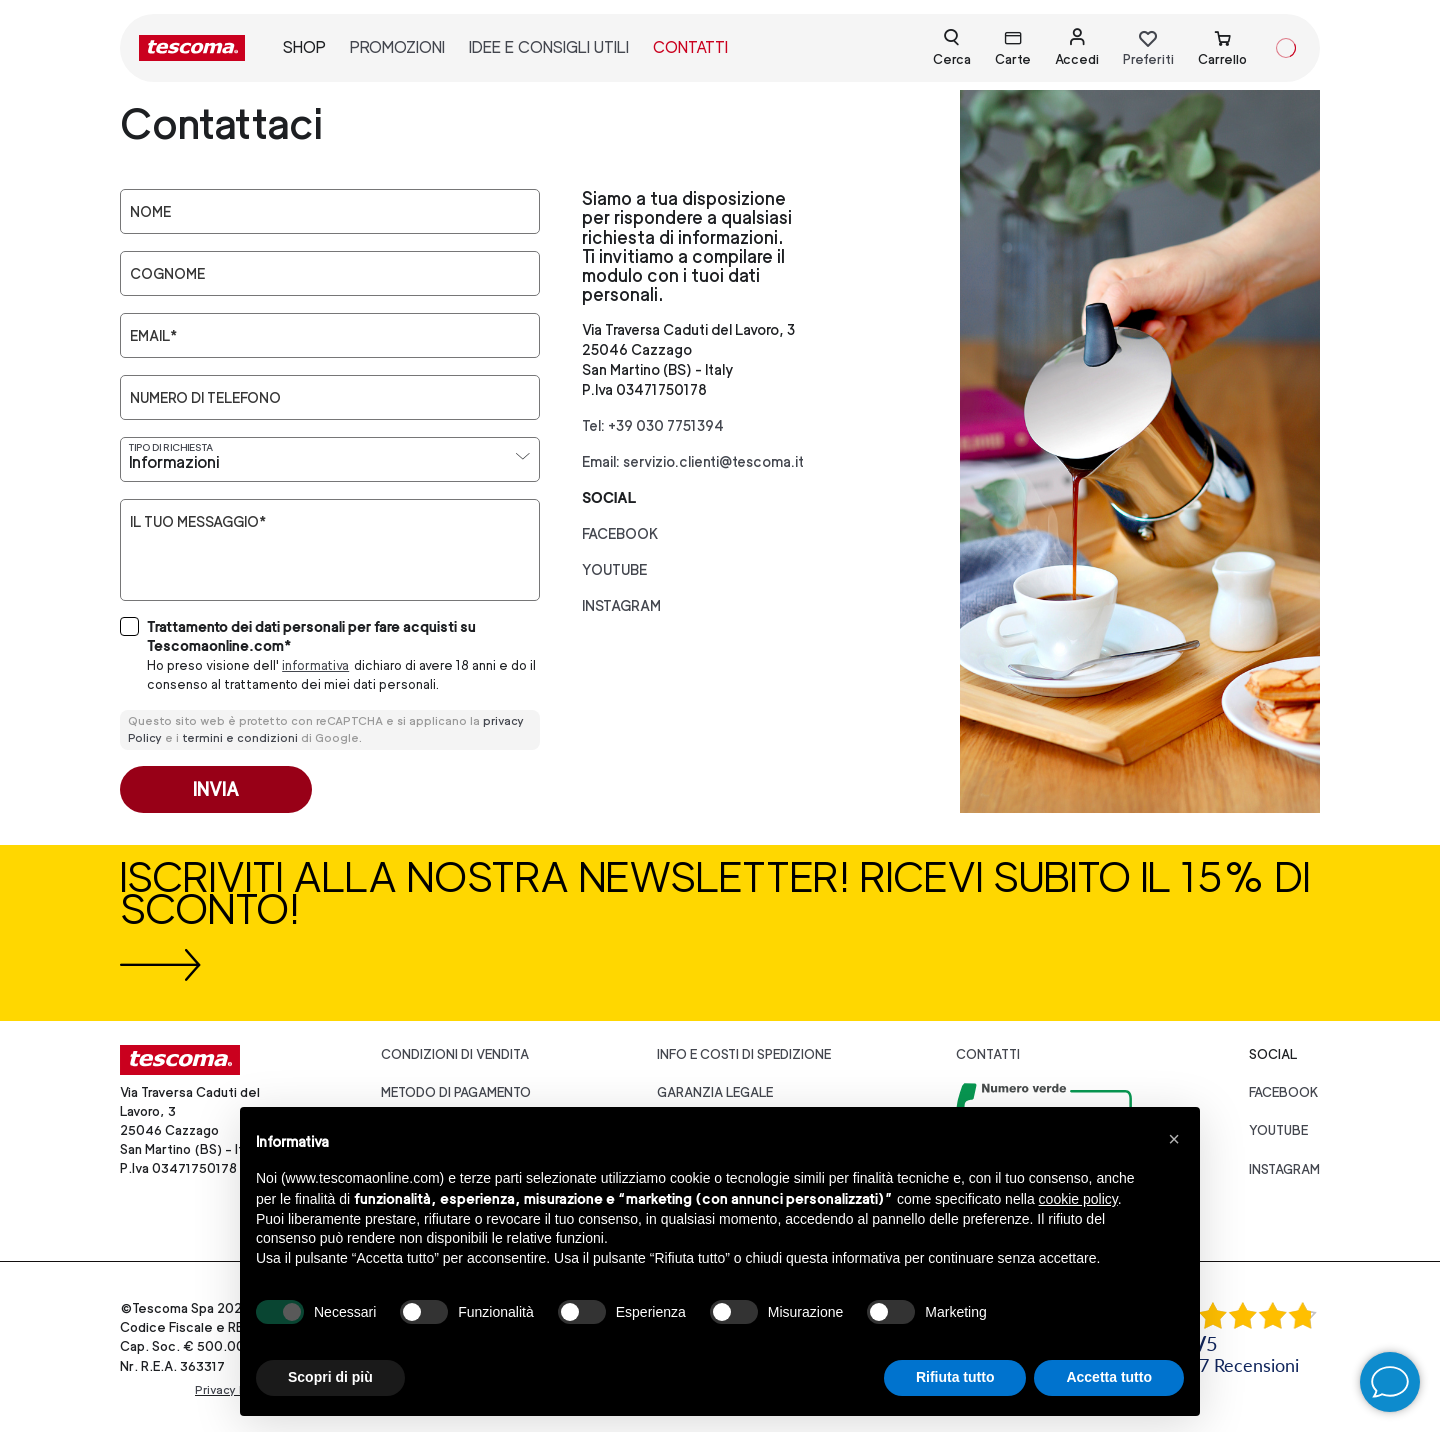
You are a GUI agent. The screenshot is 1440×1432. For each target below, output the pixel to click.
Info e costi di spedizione (744, 1054)
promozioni (397, 47)
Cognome (167, 274)
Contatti (988, 1054)
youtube (614, 569)
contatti (690, 47)
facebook (620, 533)
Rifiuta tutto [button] (955, 1377)
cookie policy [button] (1078, 1199)
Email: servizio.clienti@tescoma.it (693, 461)
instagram (621, 605)
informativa (315, 665)
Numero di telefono (205, 398)
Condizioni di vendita (455, 1054)
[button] (1174, 1139)
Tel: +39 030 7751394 (653, 425)
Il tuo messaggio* (198, 522)
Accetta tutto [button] (1109, 1377)
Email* (153, 336)
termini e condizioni (240, 738)
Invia (216, 789)
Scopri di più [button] (330, 1377)
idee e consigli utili (549, 47)
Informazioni (174, 462)
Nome (150, 212)
